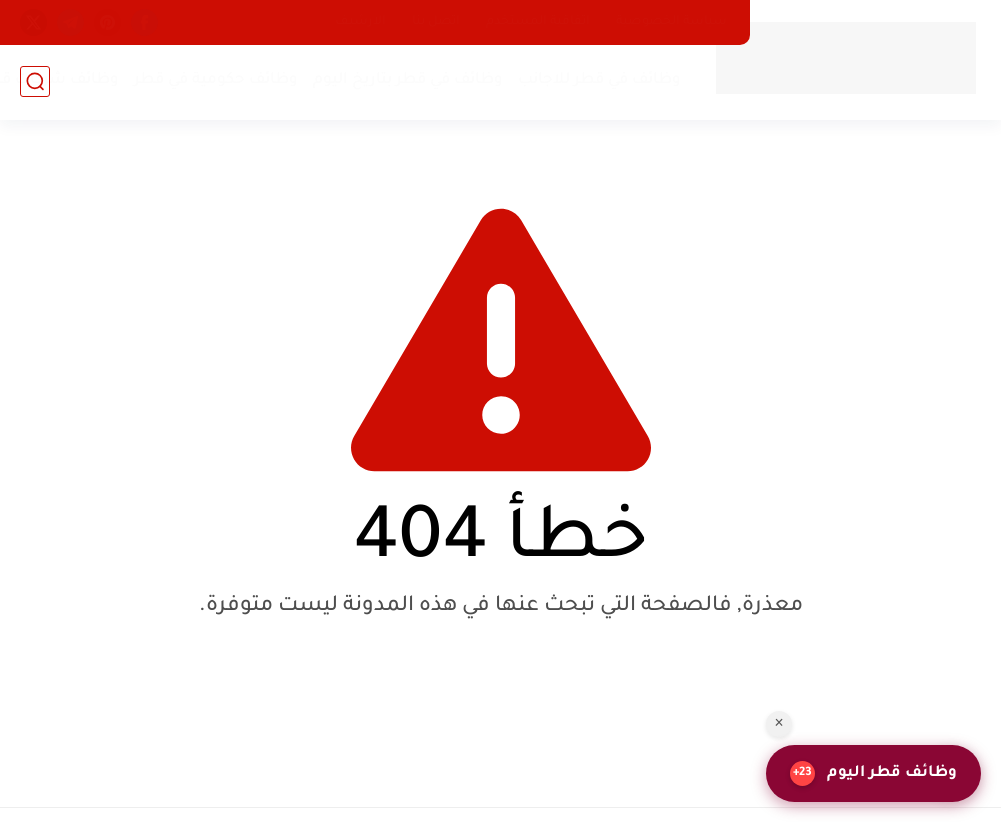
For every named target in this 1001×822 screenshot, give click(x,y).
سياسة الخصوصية (671, 22)
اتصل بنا (436, 22)
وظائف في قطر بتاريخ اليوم (408, 80)
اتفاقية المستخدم (538, 22)
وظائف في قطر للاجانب (599, 80)
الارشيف (360, 22)
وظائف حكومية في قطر (216, 80)
